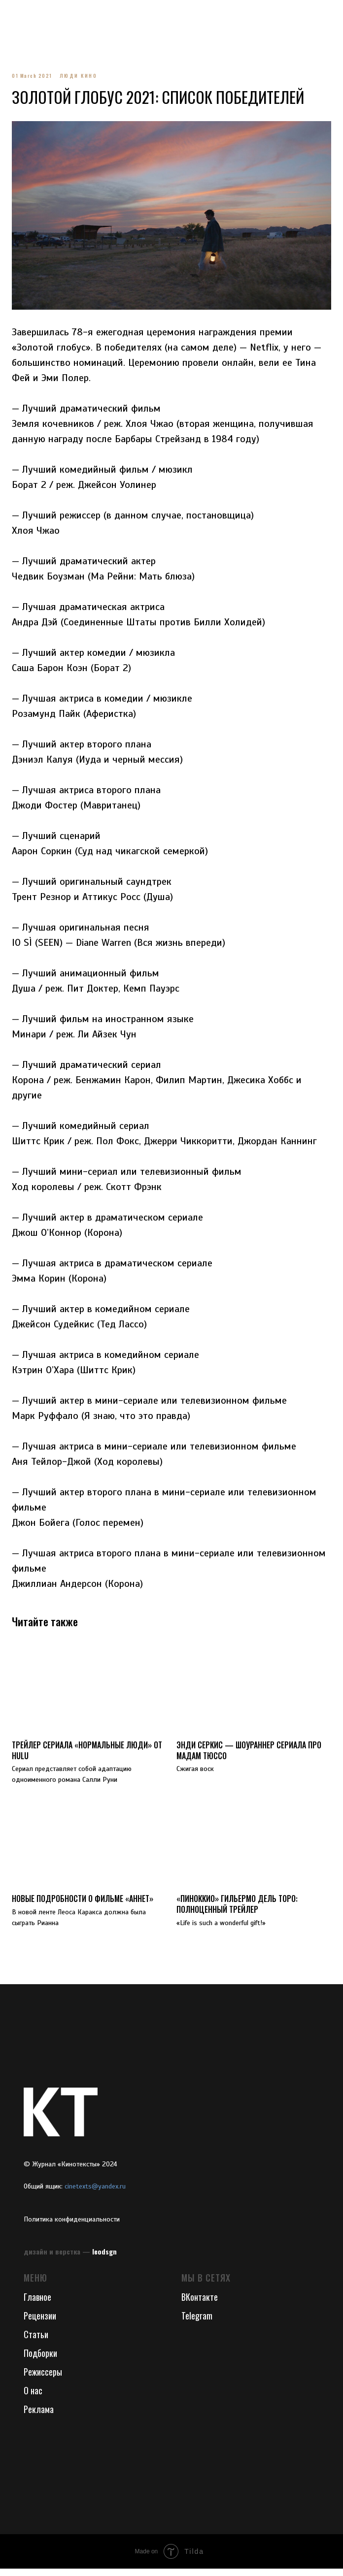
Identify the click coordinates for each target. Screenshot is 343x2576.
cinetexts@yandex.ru (95, 2193)
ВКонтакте (199, 2303)
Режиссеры (43, 2378)
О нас (33, 2397)
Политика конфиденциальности (72, 2226)
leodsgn (104, 2258)
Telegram (196, 2322)
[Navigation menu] (17, 15)
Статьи (36, 2341)
